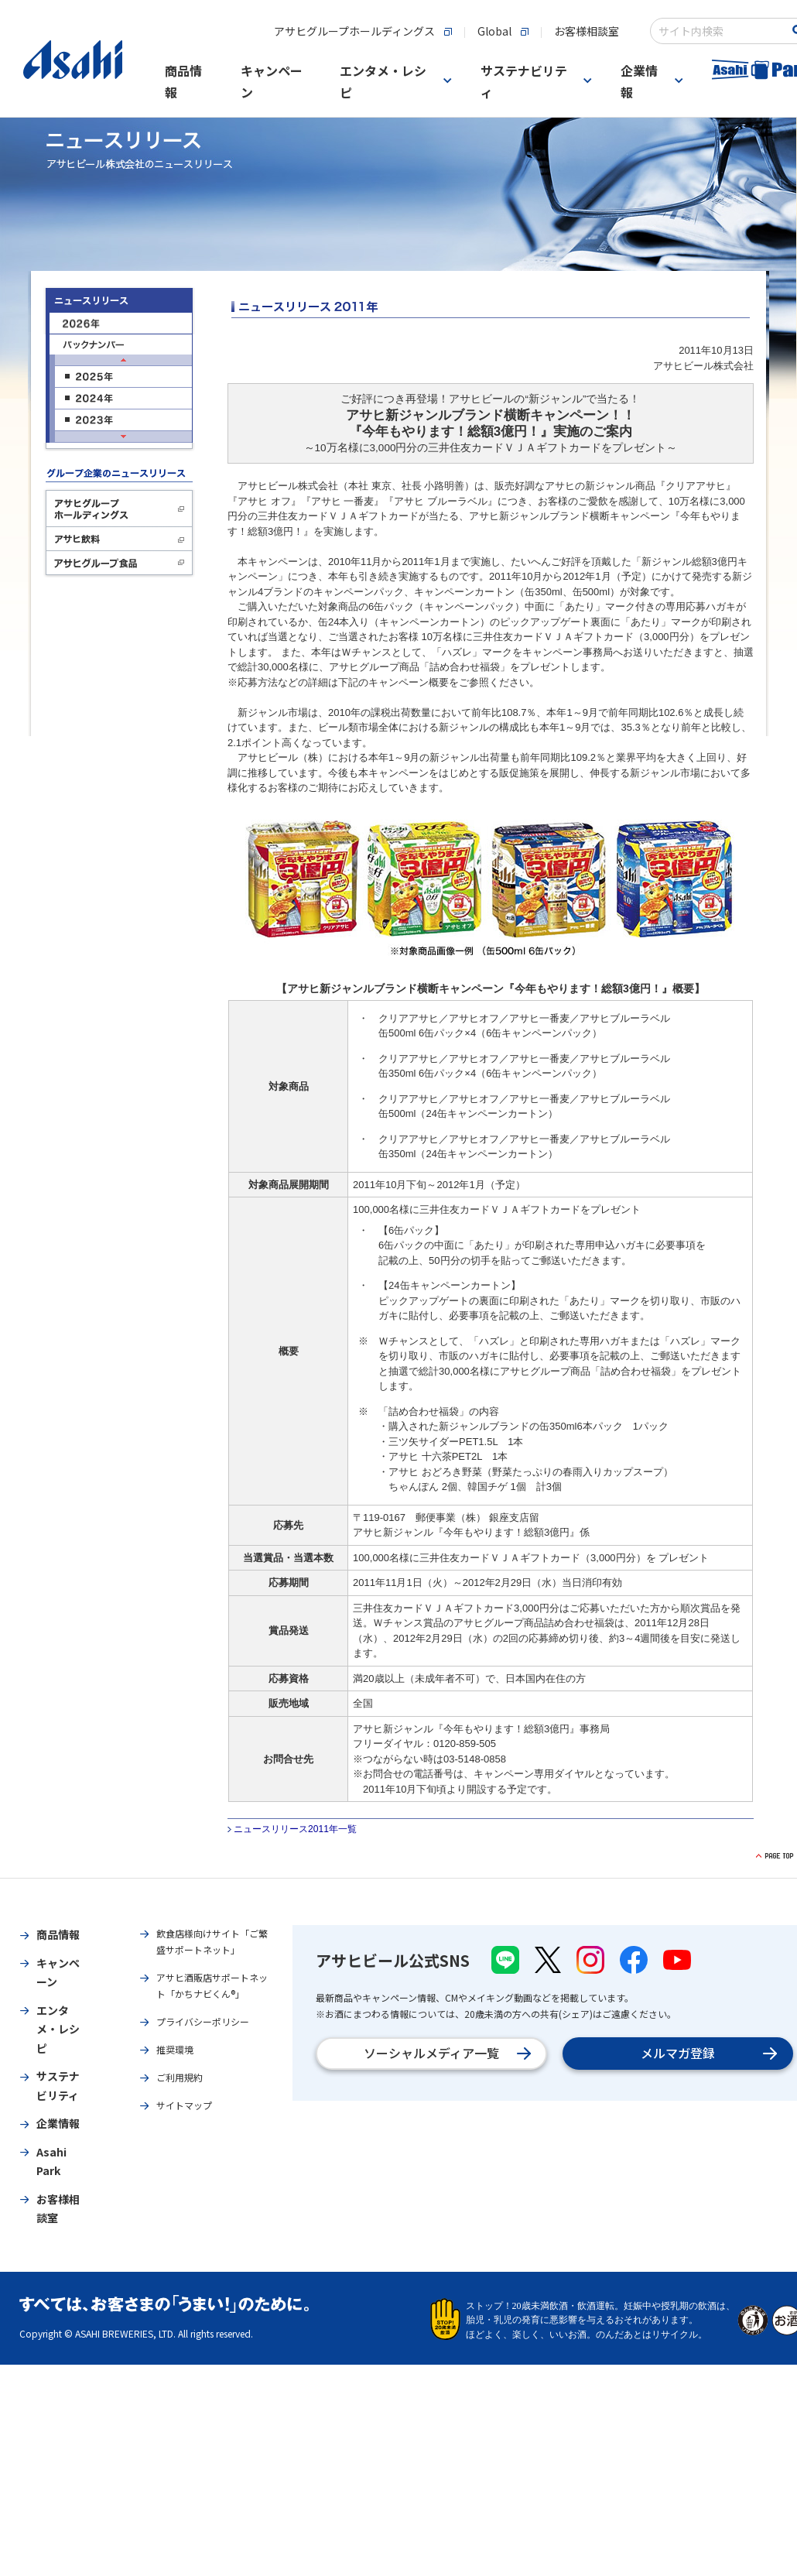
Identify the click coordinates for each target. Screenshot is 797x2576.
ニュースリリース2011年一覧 (295, 1829)
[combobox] (721, 31)
